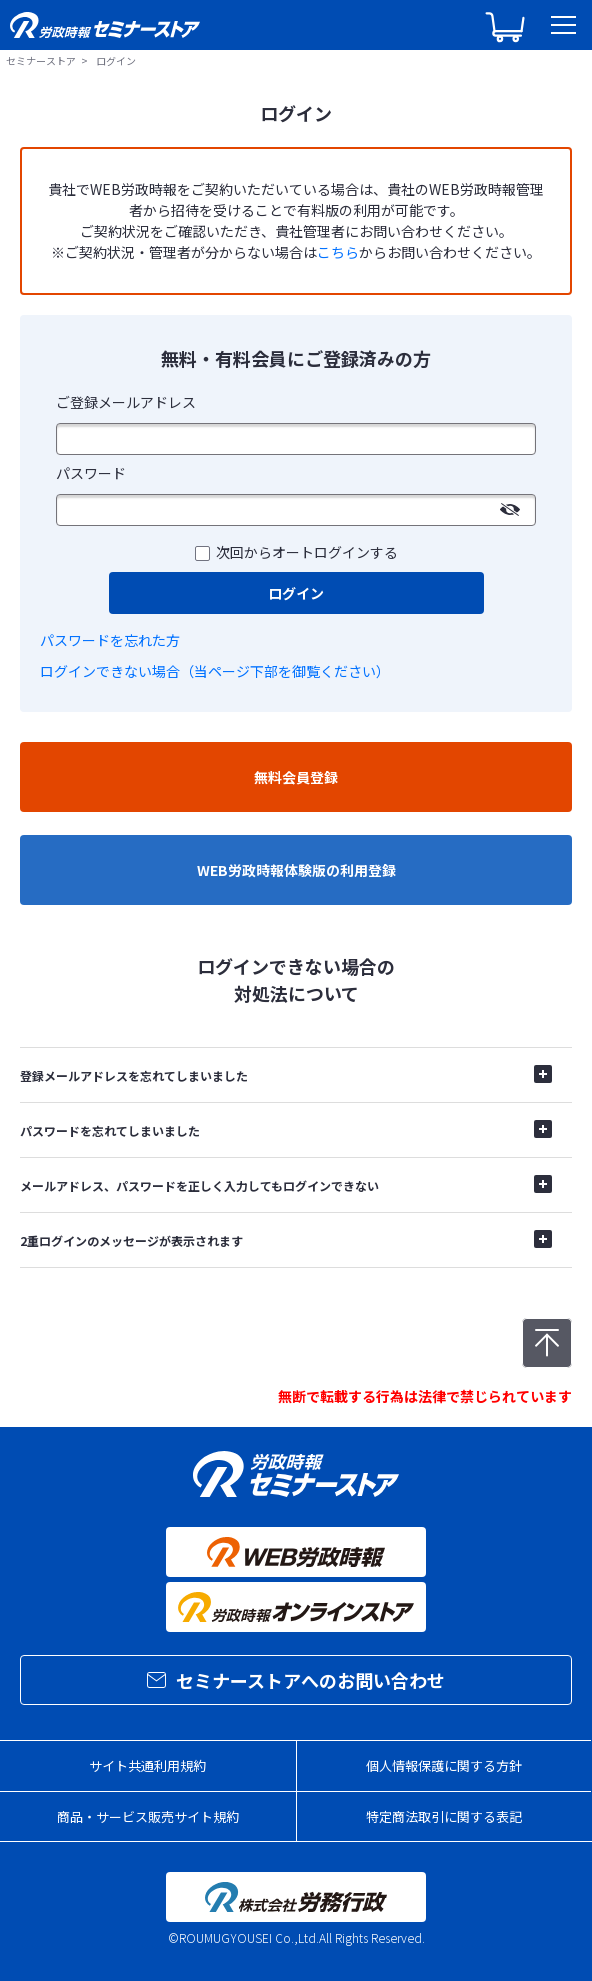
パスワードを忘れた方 (110, 640)
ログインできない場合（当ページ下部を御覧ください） (215, 671)
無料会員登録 (296, 777)
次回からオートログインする (307, 552)
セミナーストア (41, 60)
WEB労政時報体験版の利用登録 (296, 870)
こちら (338, 252)
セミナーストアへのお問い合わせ (296, 1680)
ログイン (296, 593)
